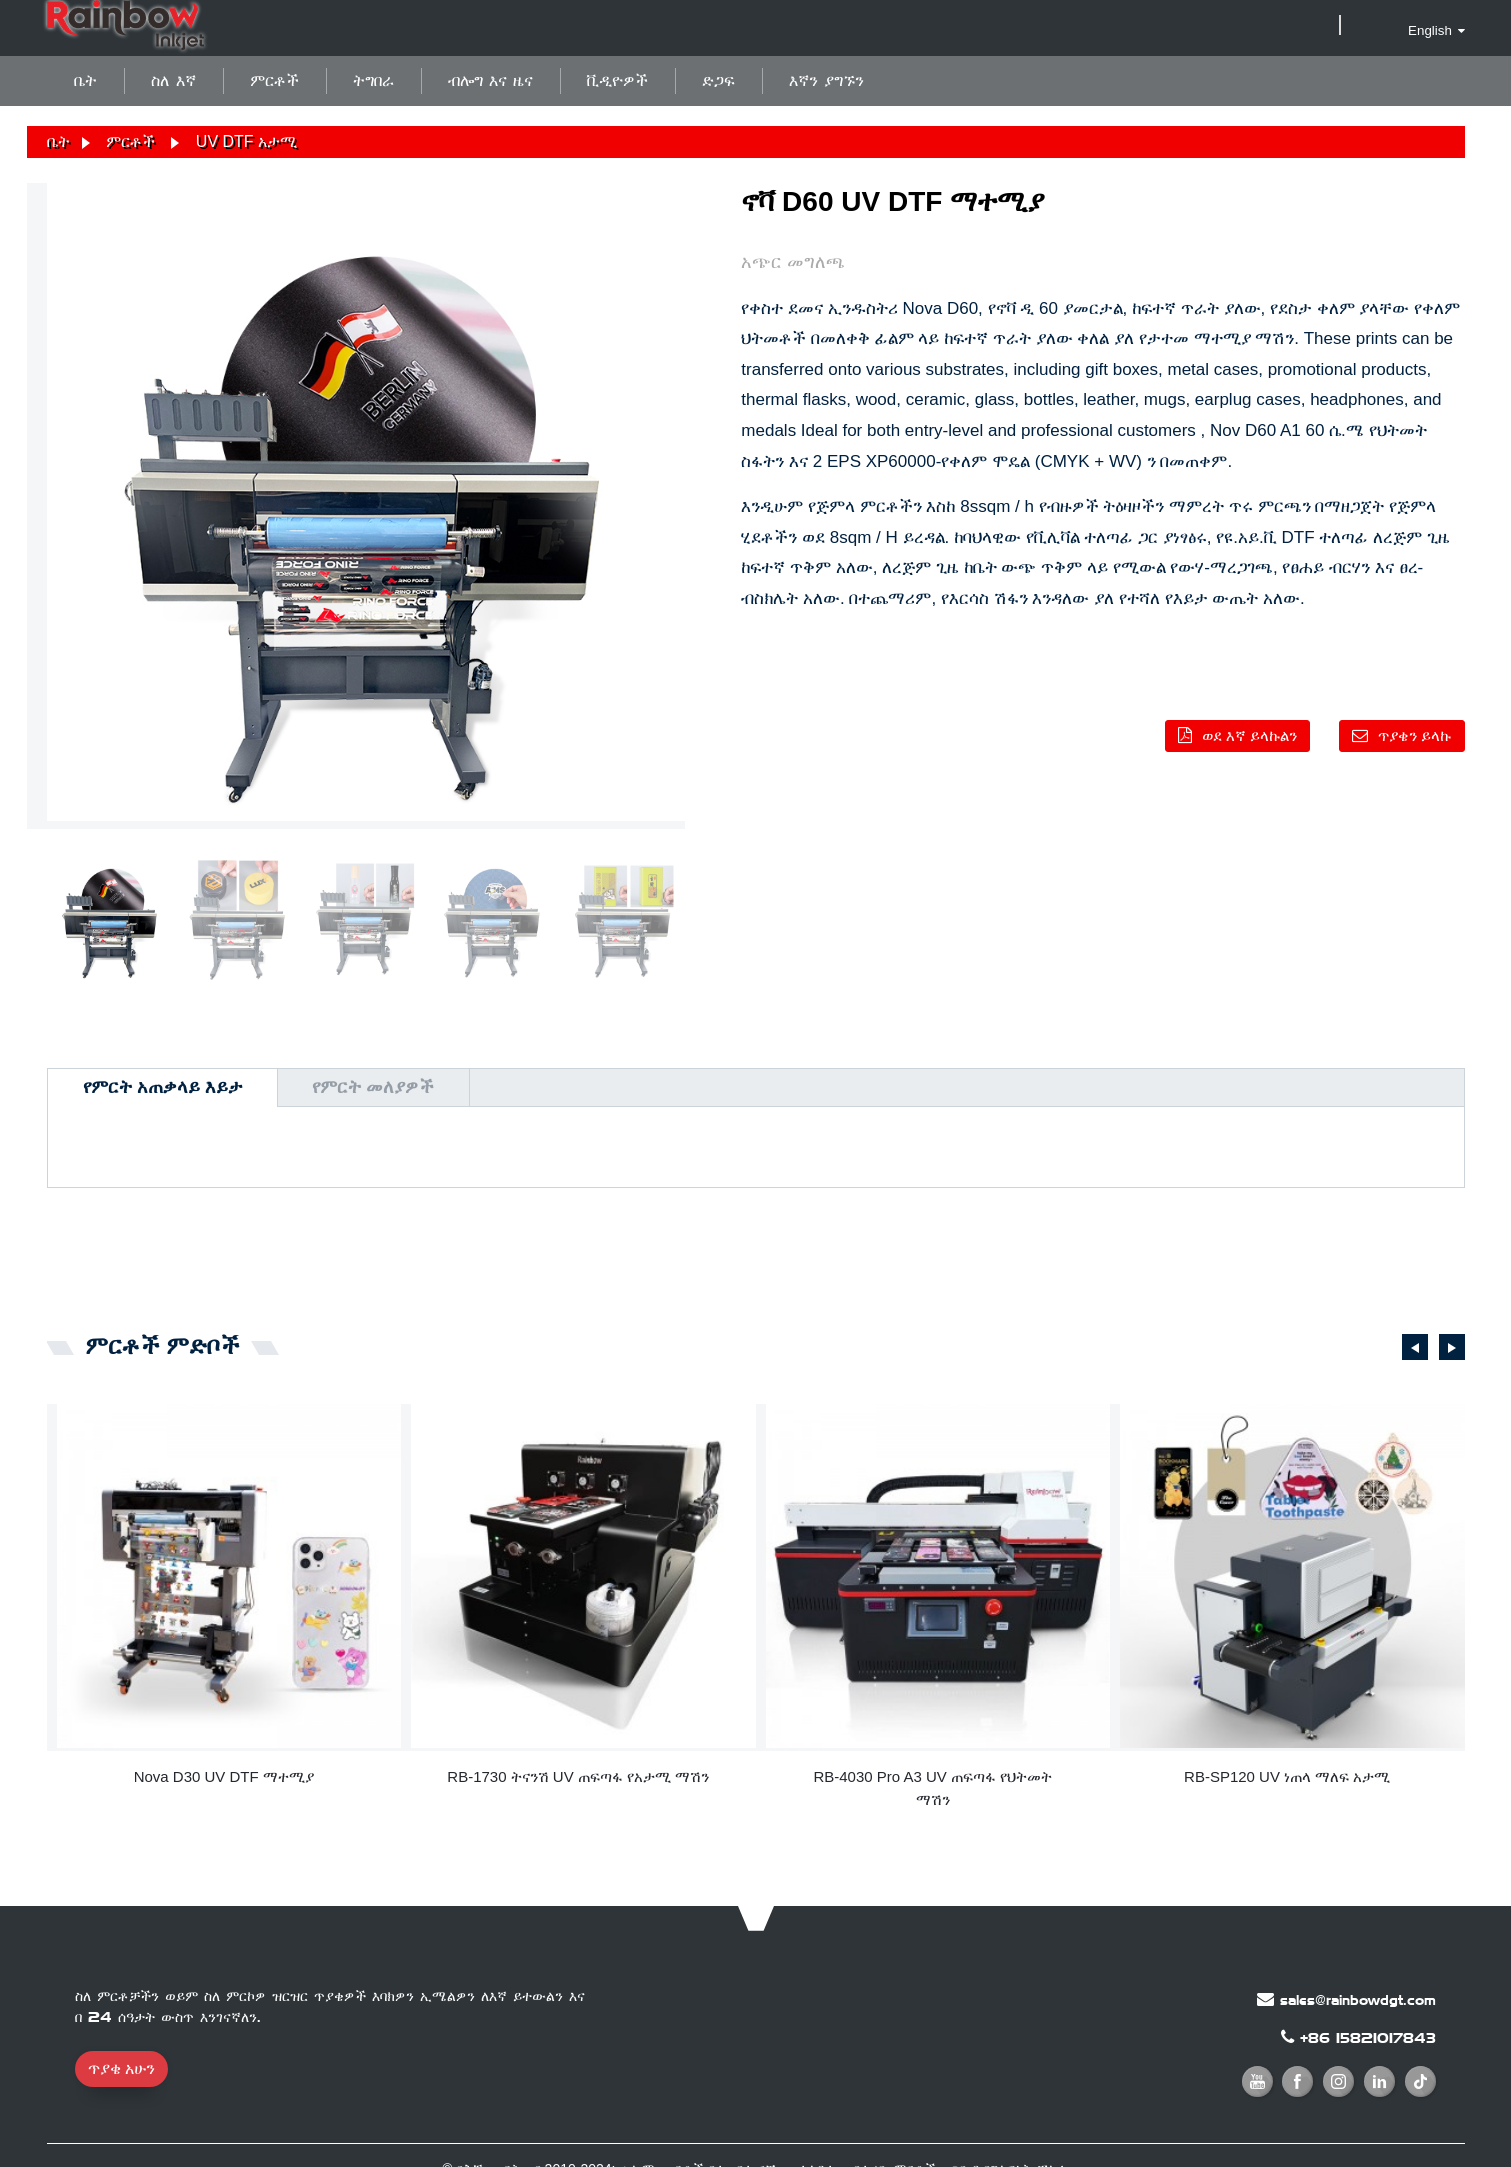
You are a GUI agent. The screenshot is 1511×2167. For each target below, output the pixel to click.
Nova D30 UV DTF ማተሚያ (224, 1776)
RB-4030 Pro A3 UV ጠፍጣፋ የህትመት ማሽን (932, 1788)
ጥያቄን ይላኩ (1414, 735)
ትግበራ (373, 80)
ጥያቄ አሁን (121, 2068)
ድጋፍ (718, 80)
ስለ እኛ (173, 80)
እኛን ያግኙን (826, 80)
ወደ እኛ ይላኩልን (1249, 735)
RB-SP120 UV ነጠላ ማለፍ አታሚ (1287, 1776)
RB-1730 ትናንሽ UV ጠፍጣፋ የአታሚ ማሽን (578, 1776)
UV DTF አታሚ (246, 141)
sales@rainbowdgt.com (1358, 2000)
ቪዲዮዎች (617, 80)
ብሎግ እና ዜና (490, 80)
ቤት (85, 80)
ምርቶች (274, 80)
